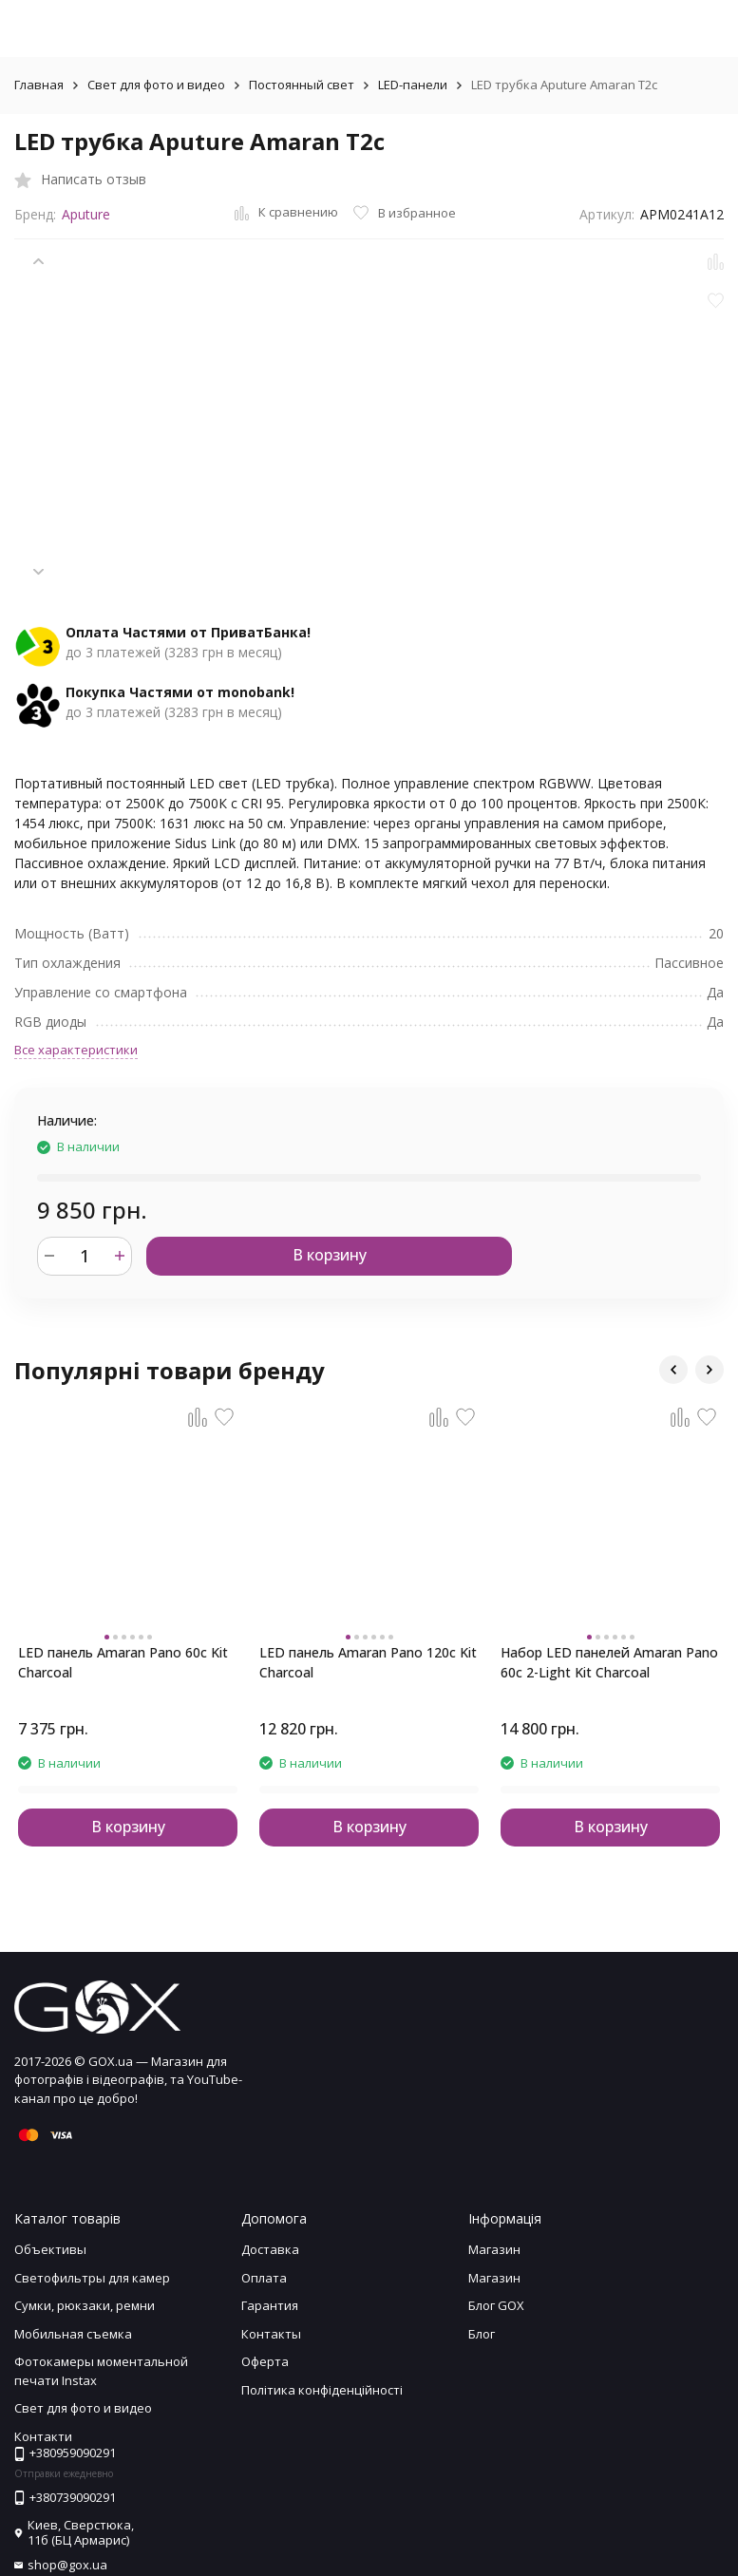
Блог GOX (496, 2305)
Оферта (265, 2361)
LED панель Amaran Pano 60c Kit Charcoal (123, 1662)
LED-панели (412, 84)
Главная (39, 84)
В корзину (330, 1254)
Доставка (270, 2249)
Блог (481, 2333)
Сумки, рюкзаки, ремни (84, 2305)
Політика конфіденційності (322, 2389)
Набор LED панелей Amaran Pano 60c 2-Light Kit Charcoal (609, 1662)
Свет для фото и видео (156, 84)
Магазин (494, 2249)
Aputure (86, 214)
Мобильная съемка (73, 2333)
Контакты (271, 2333)
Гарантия (269, 2305)
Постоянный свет (301, 84)
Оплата (264, 2277)
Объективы (50, 2249)
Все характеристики (76, 1049)
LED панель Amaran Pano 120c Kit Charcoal (368, 1662)
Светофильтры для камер (92, 2277)
